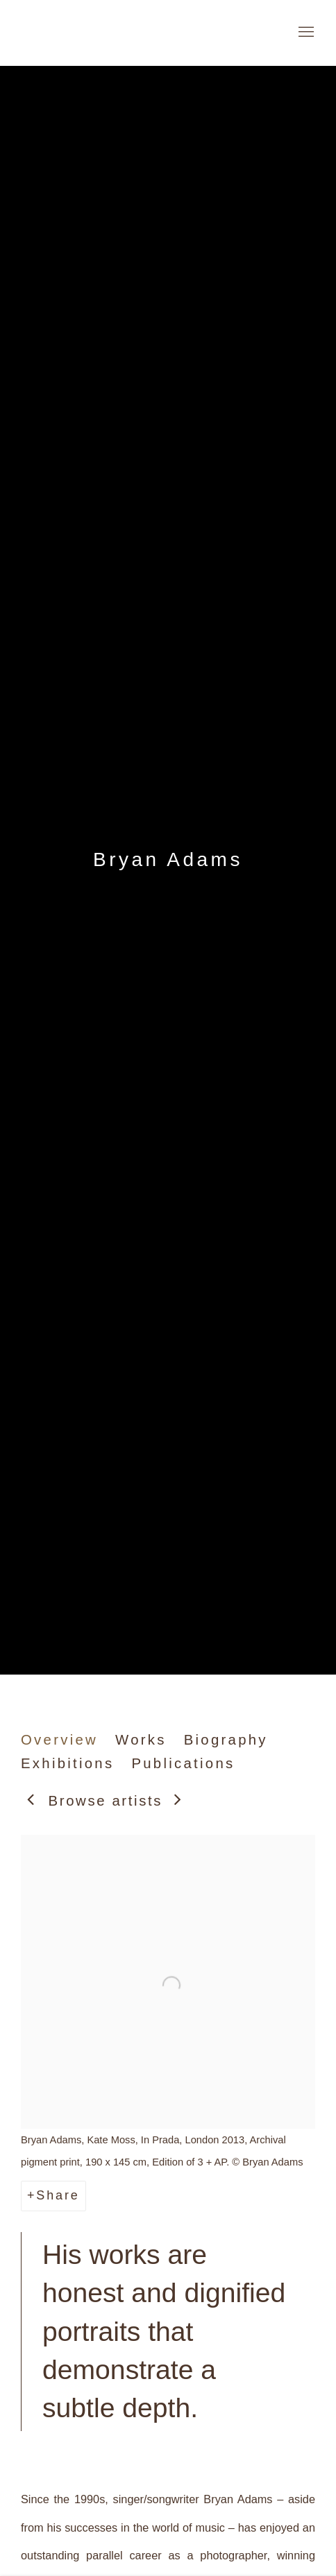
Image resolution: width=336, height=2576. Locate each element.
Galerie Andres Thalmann (104, 32)
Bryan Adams (168, 859)
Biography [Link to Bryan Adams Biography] (226, 1739)
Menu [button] (304, 32)
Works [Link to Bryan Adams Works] (141, 1739)
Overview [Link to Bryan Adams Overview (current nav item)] (59, 1739)
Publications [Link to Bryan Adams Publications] (183, 1763)
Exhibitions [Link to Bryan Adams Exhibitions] (67, 1763)
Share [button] (57, 2195)
